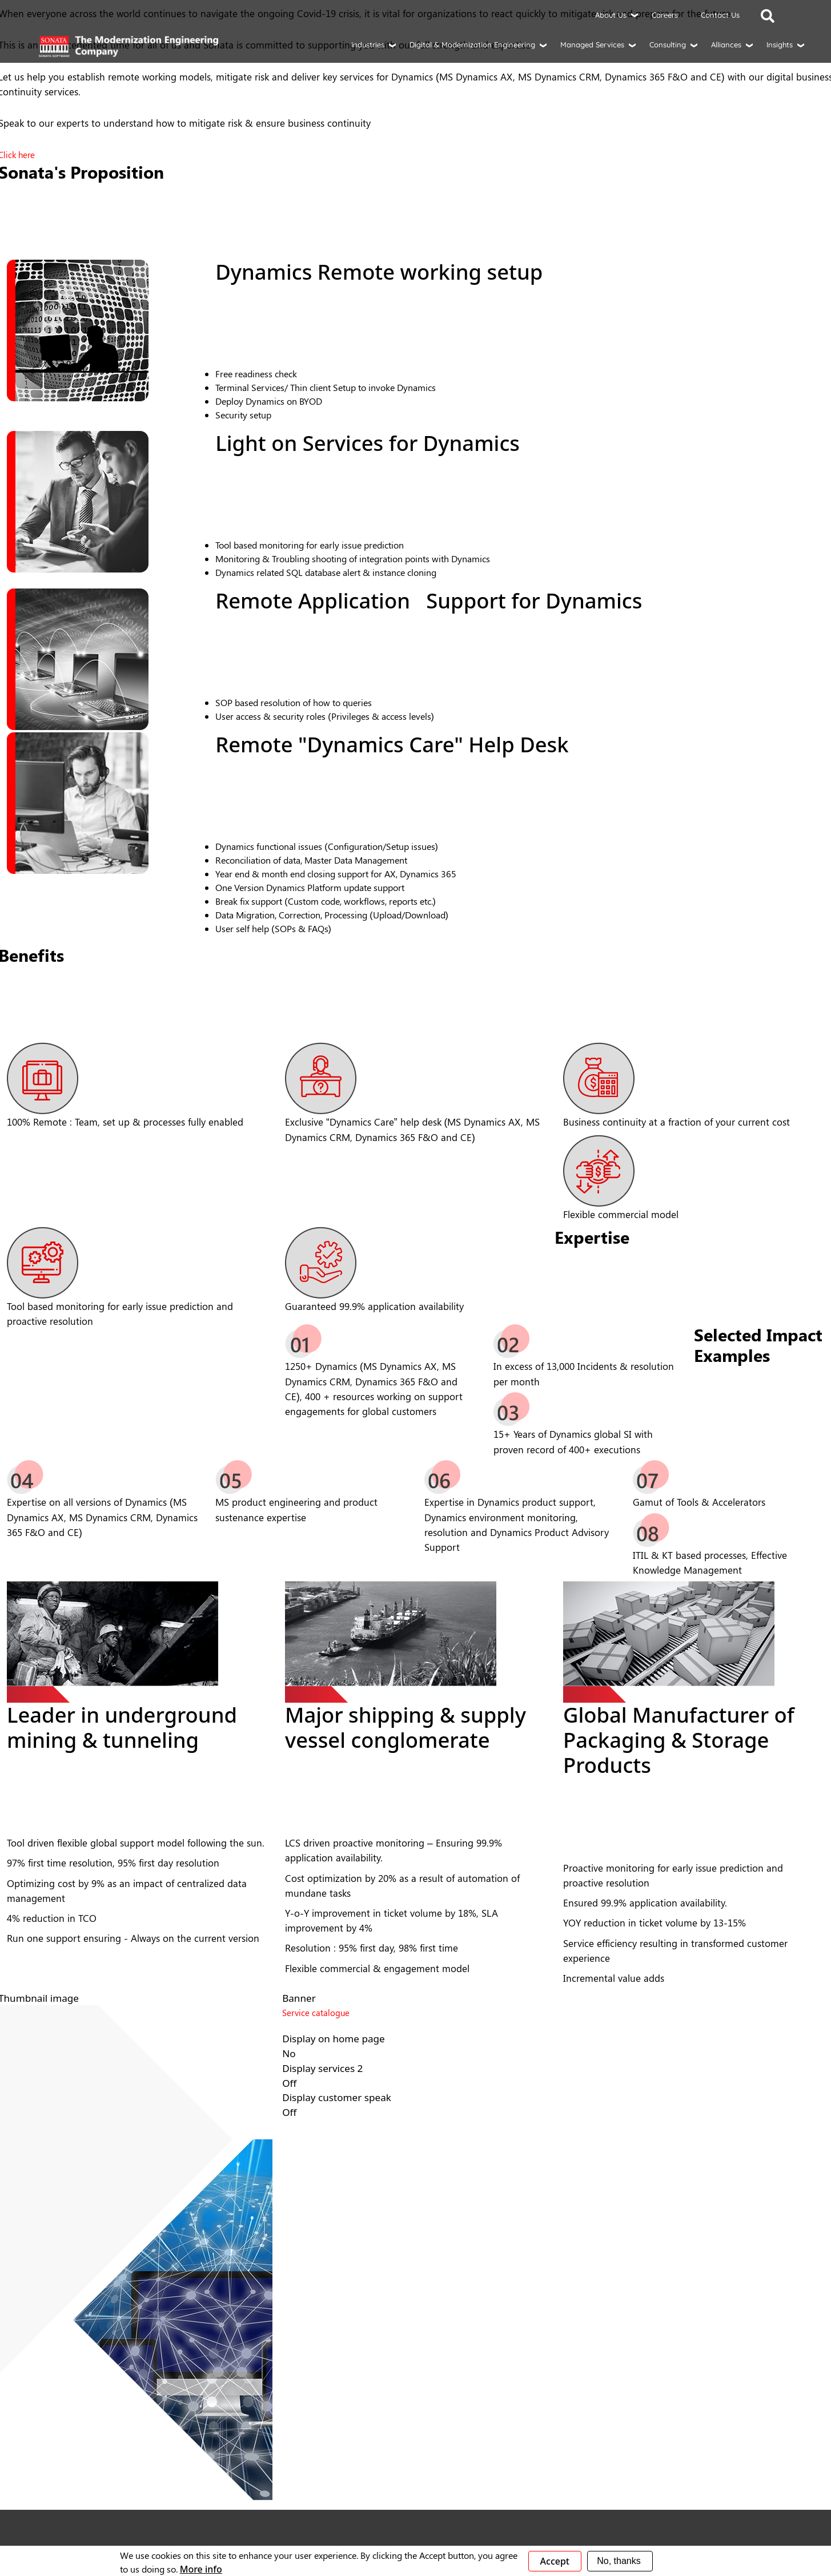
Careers (665, 14)
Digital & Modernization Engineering (472, 44)
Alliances (726, 44)
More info (201, 2569)
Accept (554, 2561)
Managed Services (592, 44)
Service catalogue (316, 2012)
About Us (611, 14)
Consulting (667, 44)
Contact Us (720, 14)
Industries (367, 44)
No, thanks (618, 2561)
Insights (779, 44)
